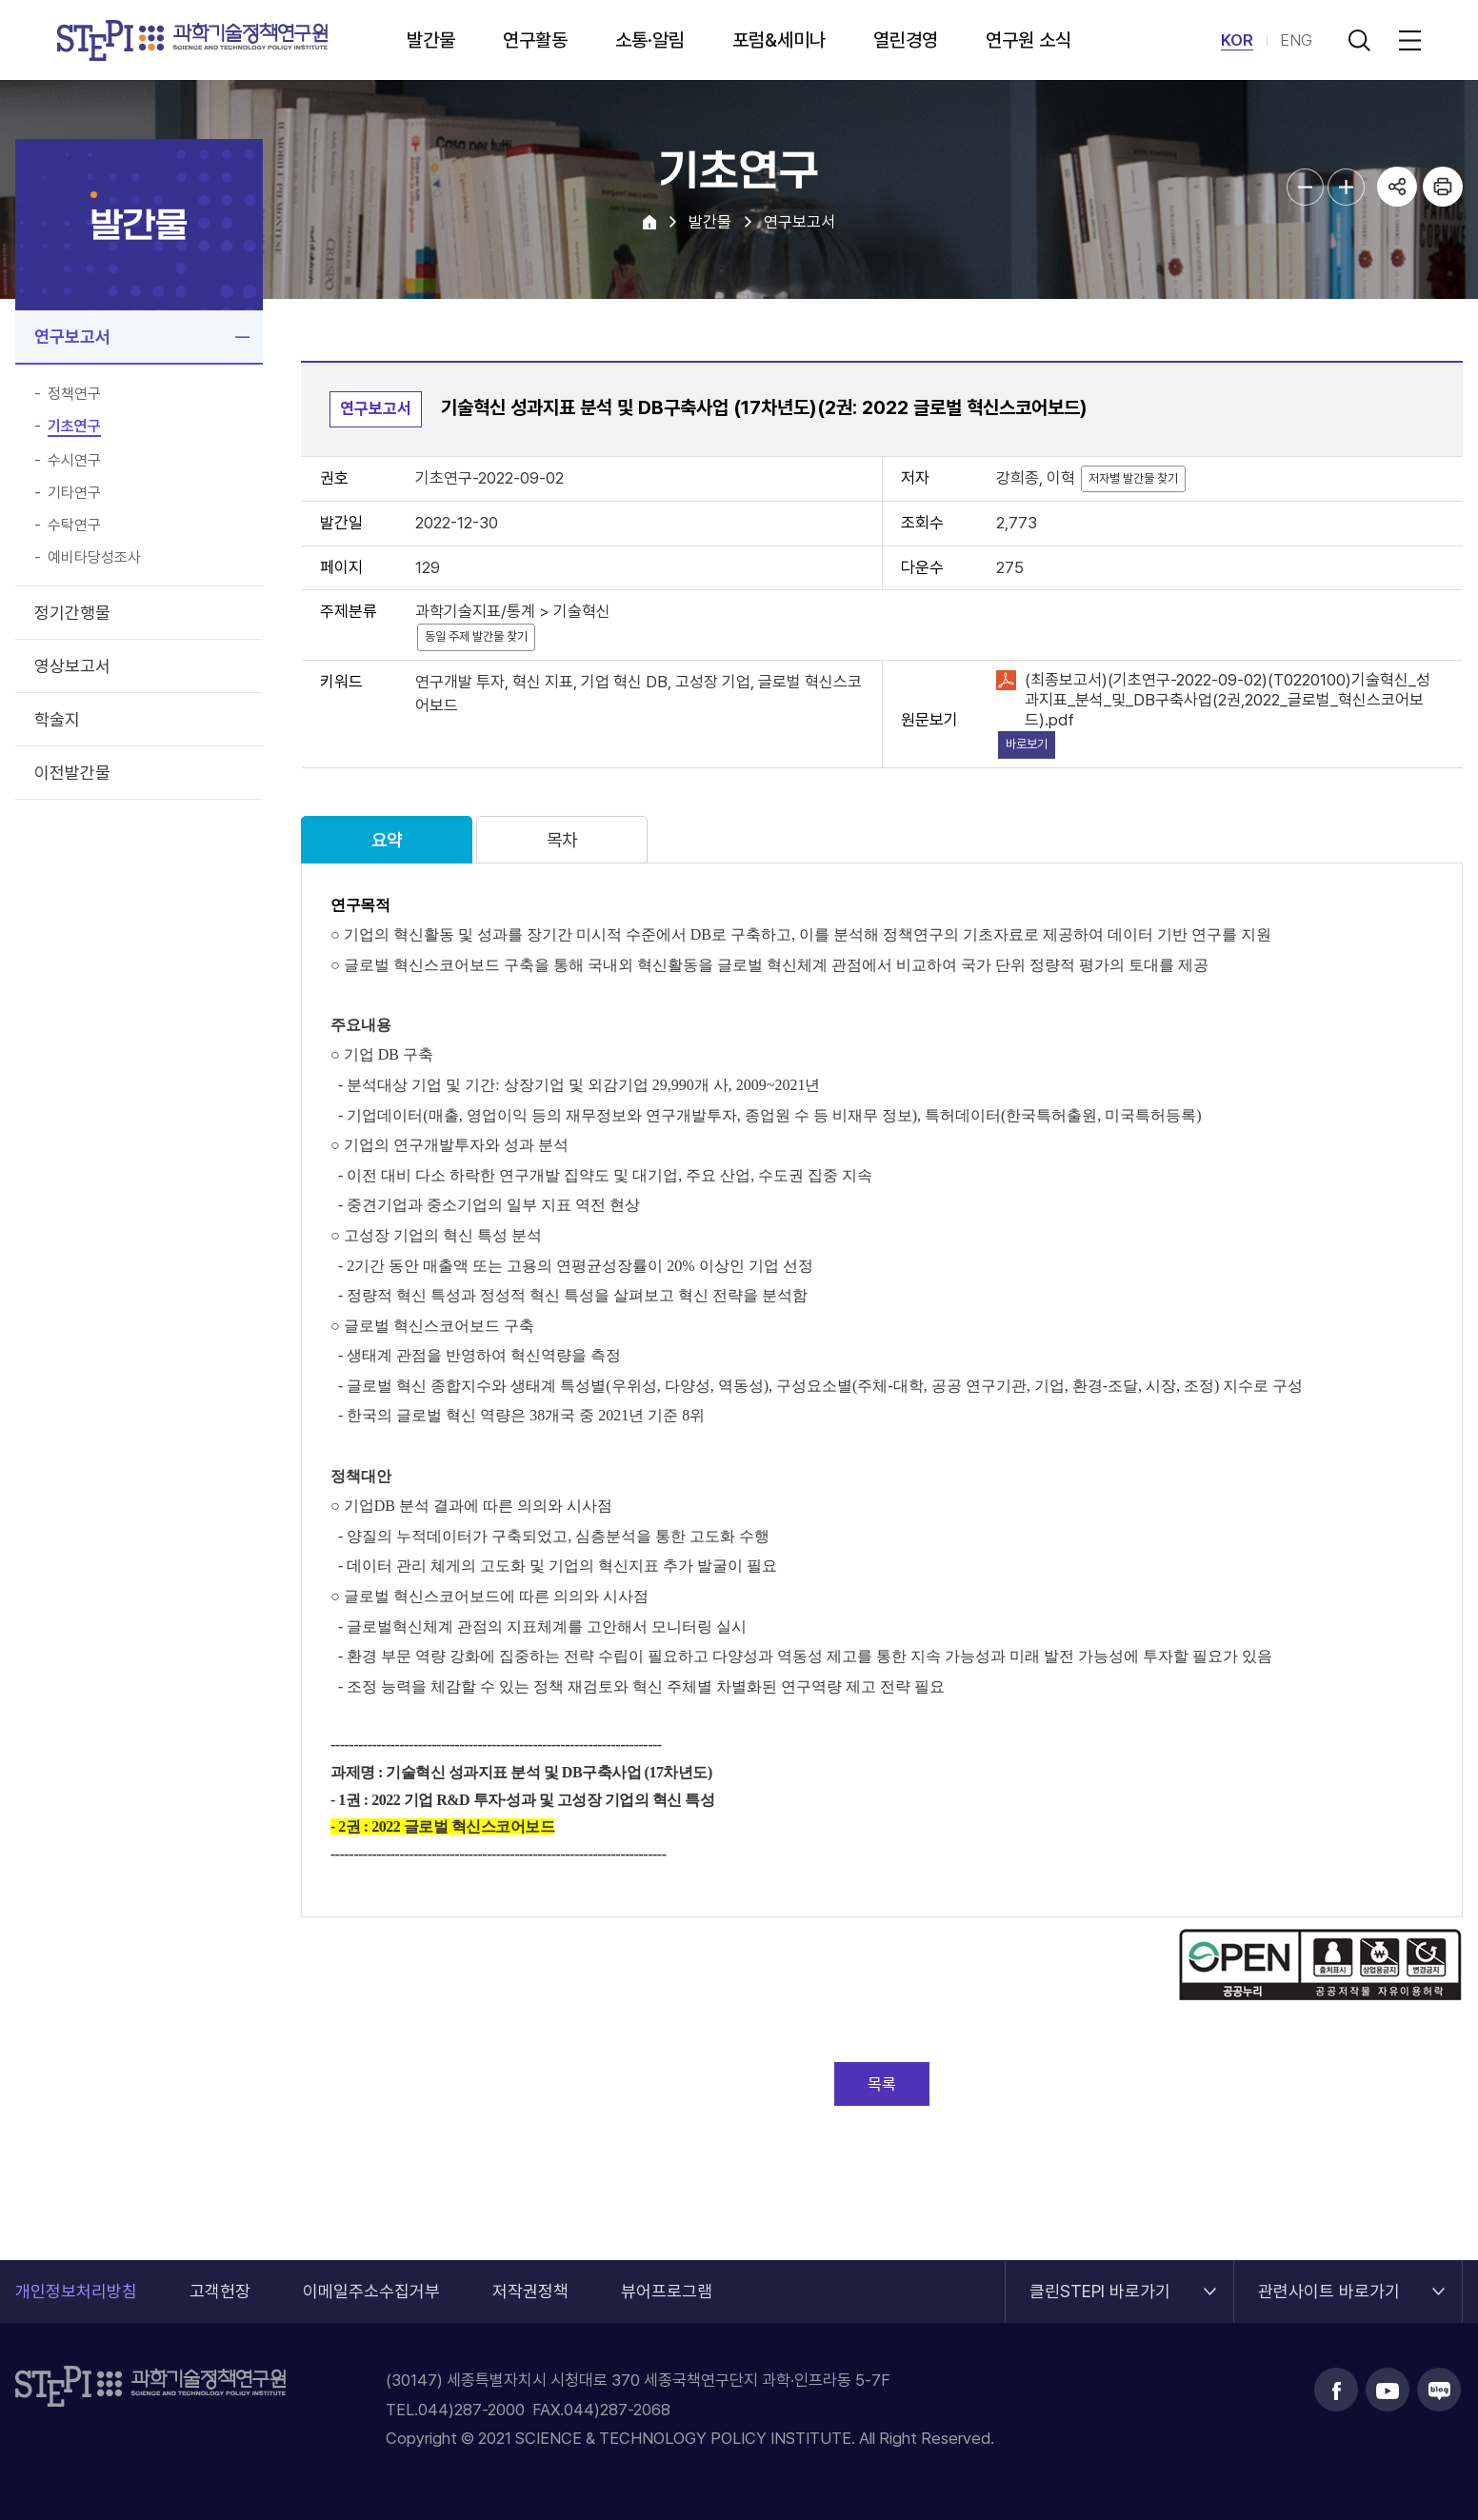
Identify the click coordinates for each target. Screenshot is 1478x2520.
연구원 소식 (1028, 40)
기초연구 (74, 426)
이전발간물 (72, 773)
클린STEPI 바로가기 (1099, 2280)
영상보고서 (72, 666)
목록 (882, 2083)
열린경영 (905, 40)
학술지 (57, 719)
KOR (1237, 40)
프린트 (1443, 187)
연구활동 (535, 40)
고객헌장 (220, 2291)
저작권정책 (530, 2291)
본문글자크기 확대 (1346, 187)
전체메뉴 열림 (1406, 40)
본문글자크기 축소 (1305, 187)
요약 (386, 840)
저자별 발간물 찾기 (1133, 478)
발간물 (431, 40)
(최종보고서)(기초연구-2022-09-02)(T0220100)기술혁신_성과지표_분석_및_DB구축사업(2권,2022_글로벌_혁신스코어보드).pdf (1227, 699)
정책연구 (74, 394)
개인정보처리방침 (76, 2291)
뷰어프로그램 (666, 2291)
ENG (1296, 40)
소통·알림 (650, 40)
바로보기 (1027, 744)
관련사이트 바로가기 (1329, 2280)
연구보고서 (72, 337)
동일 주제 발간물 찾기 (476, 636)
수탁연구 (74, 525)
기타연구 (74, 493)
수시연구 (74, 460)
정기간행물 (72, 613)
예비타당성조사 (94, 557)
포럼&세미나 (779, 40)
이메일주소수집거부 (371, 2291)
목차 (562, 840)
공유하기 (1397, 187)
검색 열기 (1359, 40)
